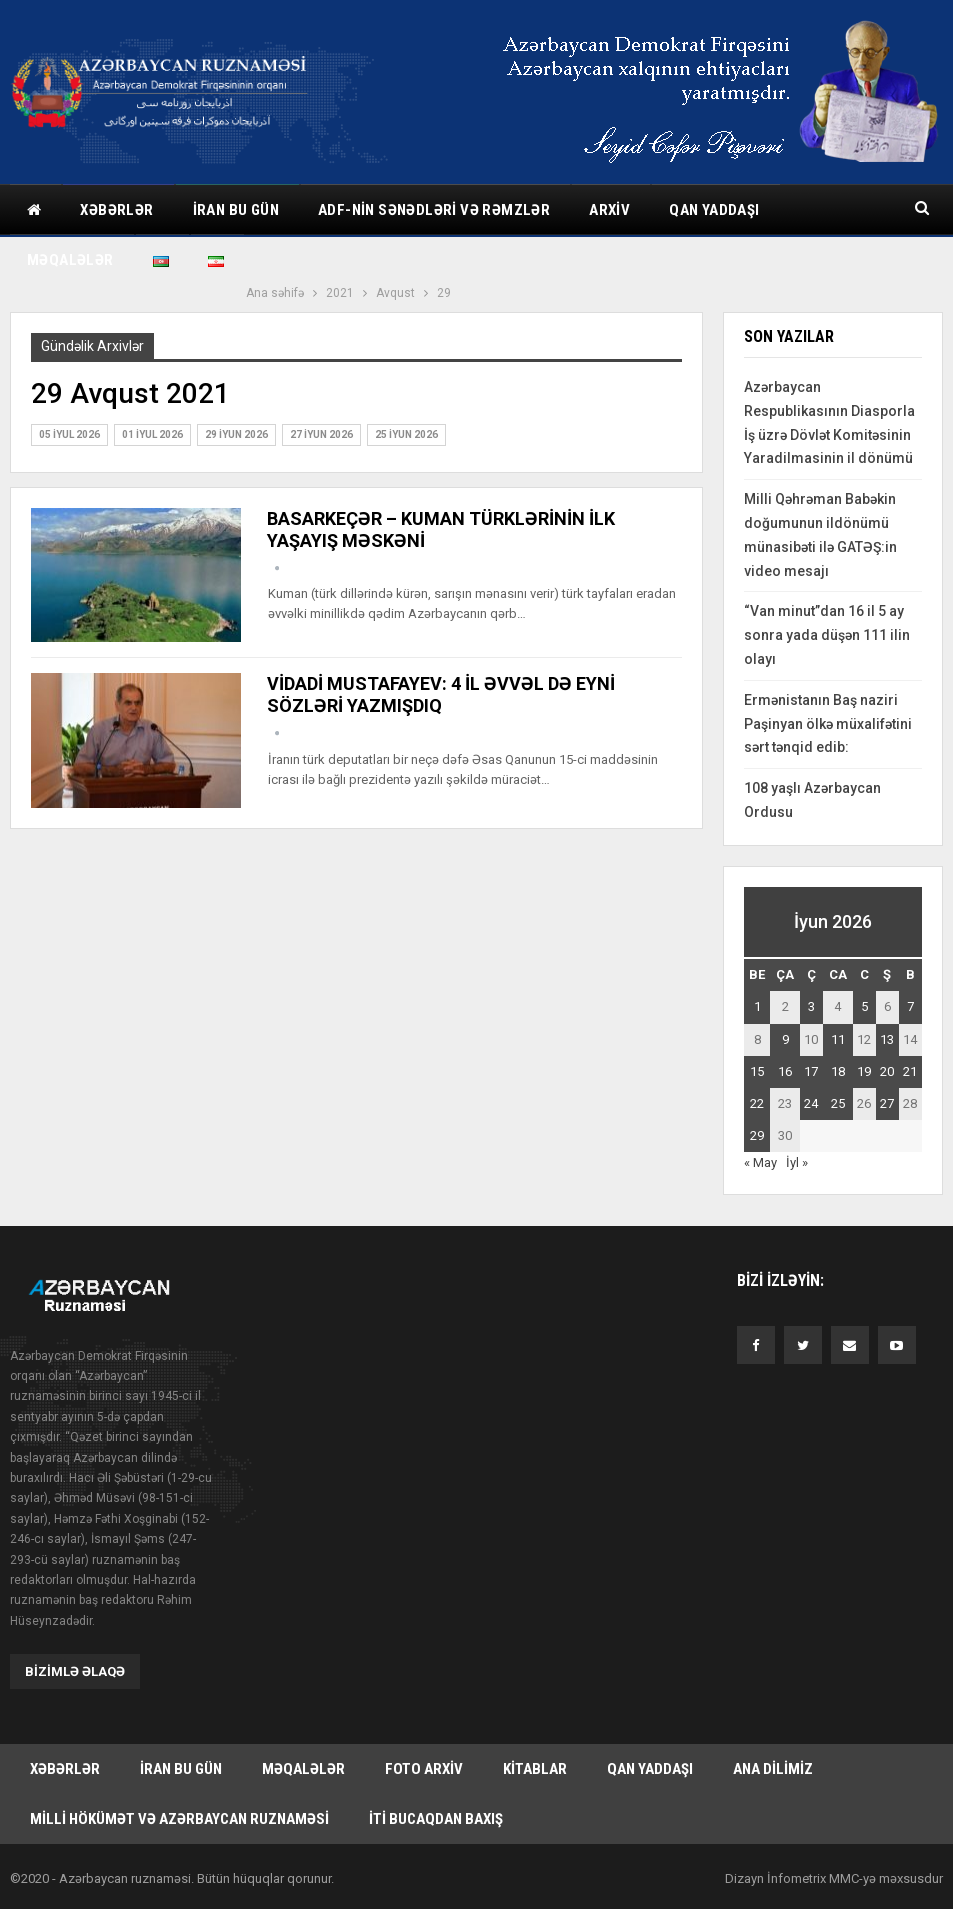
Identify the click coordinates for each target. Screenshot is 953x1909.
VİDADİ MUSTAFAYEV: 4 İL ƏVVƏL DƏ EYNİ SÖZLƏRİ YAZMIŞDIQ (441, 694)
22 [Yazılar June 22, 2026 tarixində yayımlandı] (757, 1103)
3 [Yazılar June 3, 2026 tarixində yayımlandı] (811, 1006)
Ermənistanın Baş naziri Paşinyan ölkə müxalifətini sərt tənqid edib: (828, 724)
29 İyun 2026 (236, 434)
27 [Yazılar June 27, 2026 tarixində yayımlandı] (887, 1103)
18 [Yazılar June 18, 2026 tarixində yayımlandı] (838, 1071)
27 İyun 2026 (321, 434)
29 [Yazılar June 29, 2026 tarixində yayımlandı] (757, 1135)
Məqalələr (303, 1768)
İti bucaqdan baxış (436, 1818)
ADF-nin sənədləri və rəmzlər (434, 210)
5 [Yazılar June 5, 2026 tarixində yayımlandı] (864, 1006)
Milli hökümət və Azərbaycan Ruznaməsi (179, 1818)
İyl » (797, 1162)
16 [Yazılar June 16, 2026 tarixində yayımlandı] (785, 1071)
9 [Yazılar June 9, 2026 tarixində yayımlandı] (785, 1039)
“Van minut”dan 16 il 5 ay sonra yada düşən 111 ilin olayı (827, 635)
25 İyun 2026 (406, 434)
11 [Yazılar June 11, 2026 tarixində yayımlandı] (838, 1039)
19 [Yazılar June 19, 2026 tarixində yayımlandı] (864, 1071)
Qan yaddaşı (714, 210)
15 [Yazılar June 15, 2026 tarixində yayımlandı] (757, 1071)
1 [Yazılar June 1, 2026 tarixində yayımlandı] (757, 1006)
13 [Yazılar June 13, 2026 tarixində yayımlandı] (887, 1039)
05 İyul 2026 (69, 434)
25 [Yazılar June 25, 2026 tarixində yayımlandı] (838, 1103)
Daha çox (833, 210)
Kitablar (535, 1768)
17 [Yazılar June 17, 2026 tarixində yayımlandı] (811, 1071)
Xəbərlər (116, 210)
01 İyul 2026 (152, 434)
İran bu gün (236, 210)
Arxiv (609, 210)
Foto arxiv (424, 1768)
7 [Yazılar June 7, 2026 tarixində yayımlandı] (910, 1006)
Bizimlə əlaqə (75, 1670)
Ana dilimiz (773, 1768)
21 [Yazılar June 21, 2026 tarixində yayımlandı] (910, 1071)
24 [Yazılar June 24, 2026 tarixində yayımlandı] (811, 1103)
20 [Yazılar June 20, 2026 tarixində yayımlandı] (887, 1071)
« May (760, 1162)
